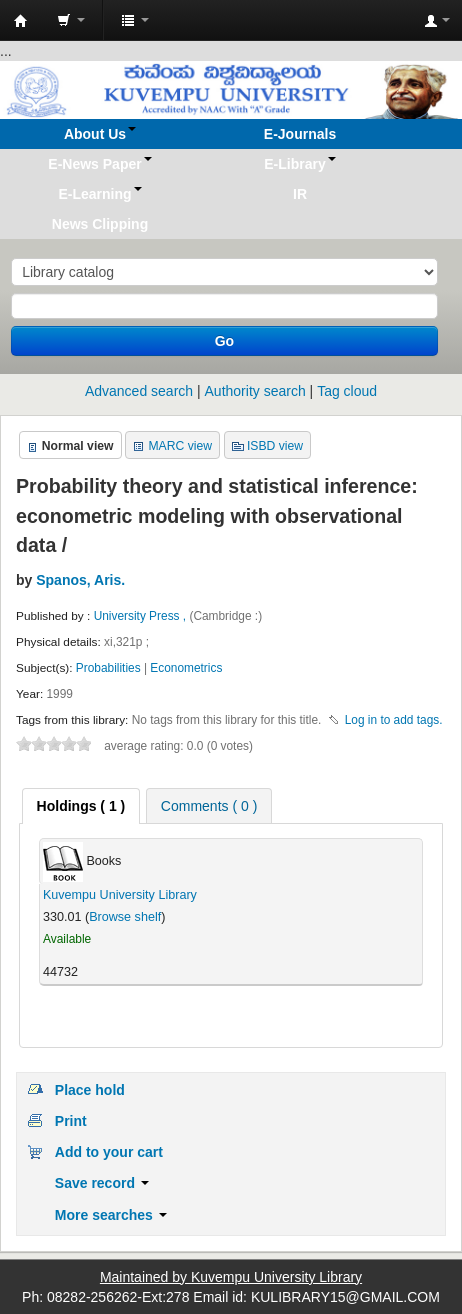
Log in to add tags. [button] (394, 720)
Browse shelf (125, 917)
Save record (102, 1183)
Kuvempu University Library (120, 895)
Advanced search (139, 391)
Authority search (255, 391)
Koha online (21, 21)
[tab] (81, 806)
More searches (111, 1215)
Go (224, 341)
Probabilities (108, 668)
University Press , (142, 616)
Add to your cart (109, 1152)
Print (71, 1121)
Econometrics (186, 668)
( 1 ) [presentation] (81, 806)
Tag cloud (347, 391)
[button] (71, 20)
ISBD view (275, 446)
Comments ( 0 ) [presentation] (209, 806)
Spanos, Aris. (80, 580)
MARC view (180, 446)
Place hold (90, 1090)
